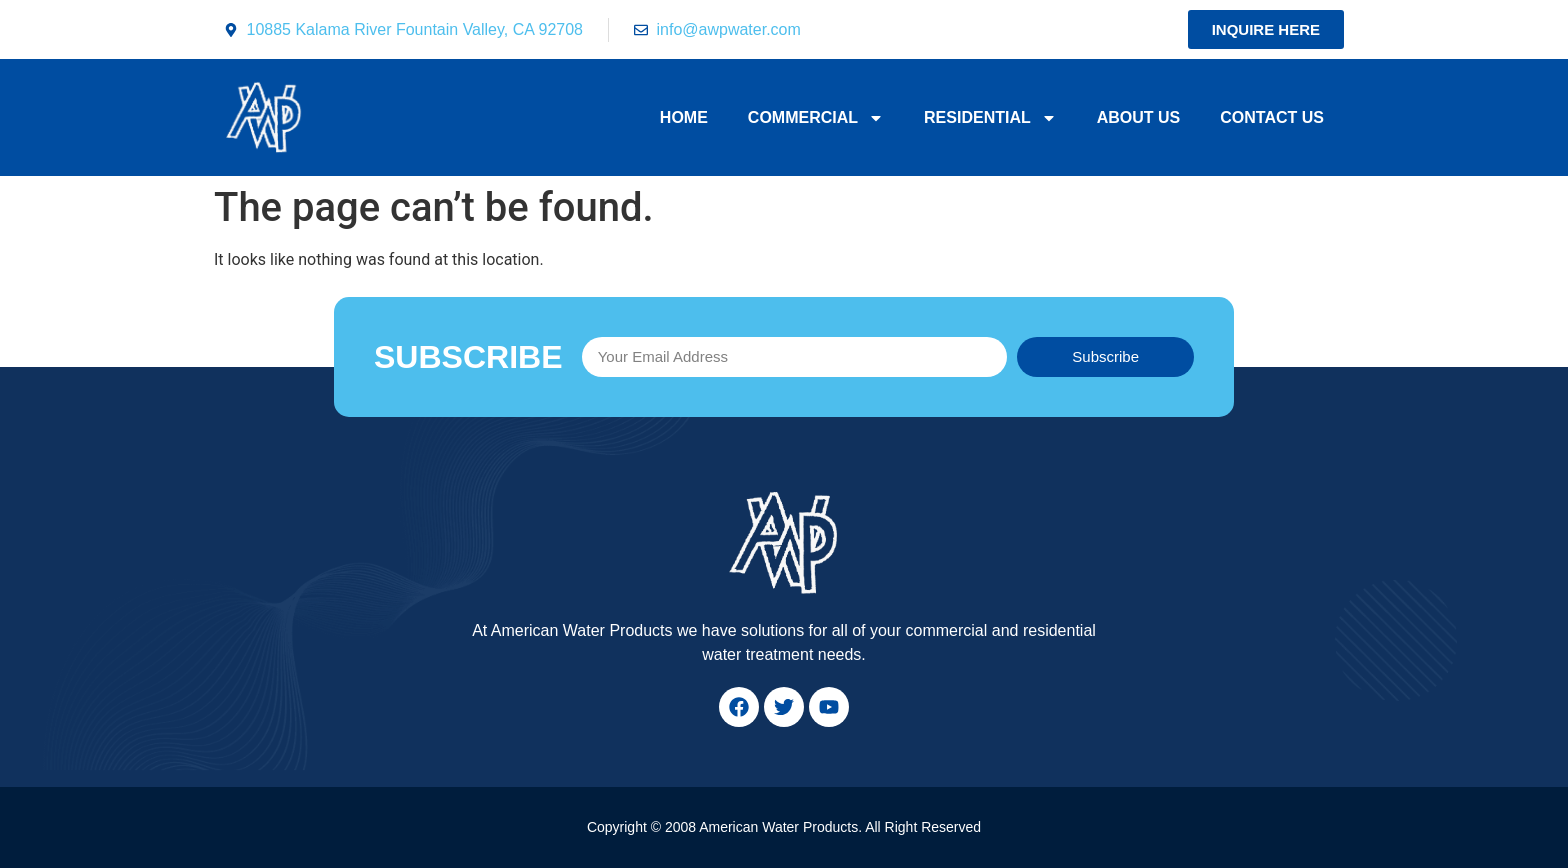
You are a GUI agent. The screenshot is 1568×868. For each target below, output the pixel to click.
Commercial (816, 118)
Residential (990, 118)
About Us (1139, 117)
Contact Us (1272, 117)
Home (684, 117)
